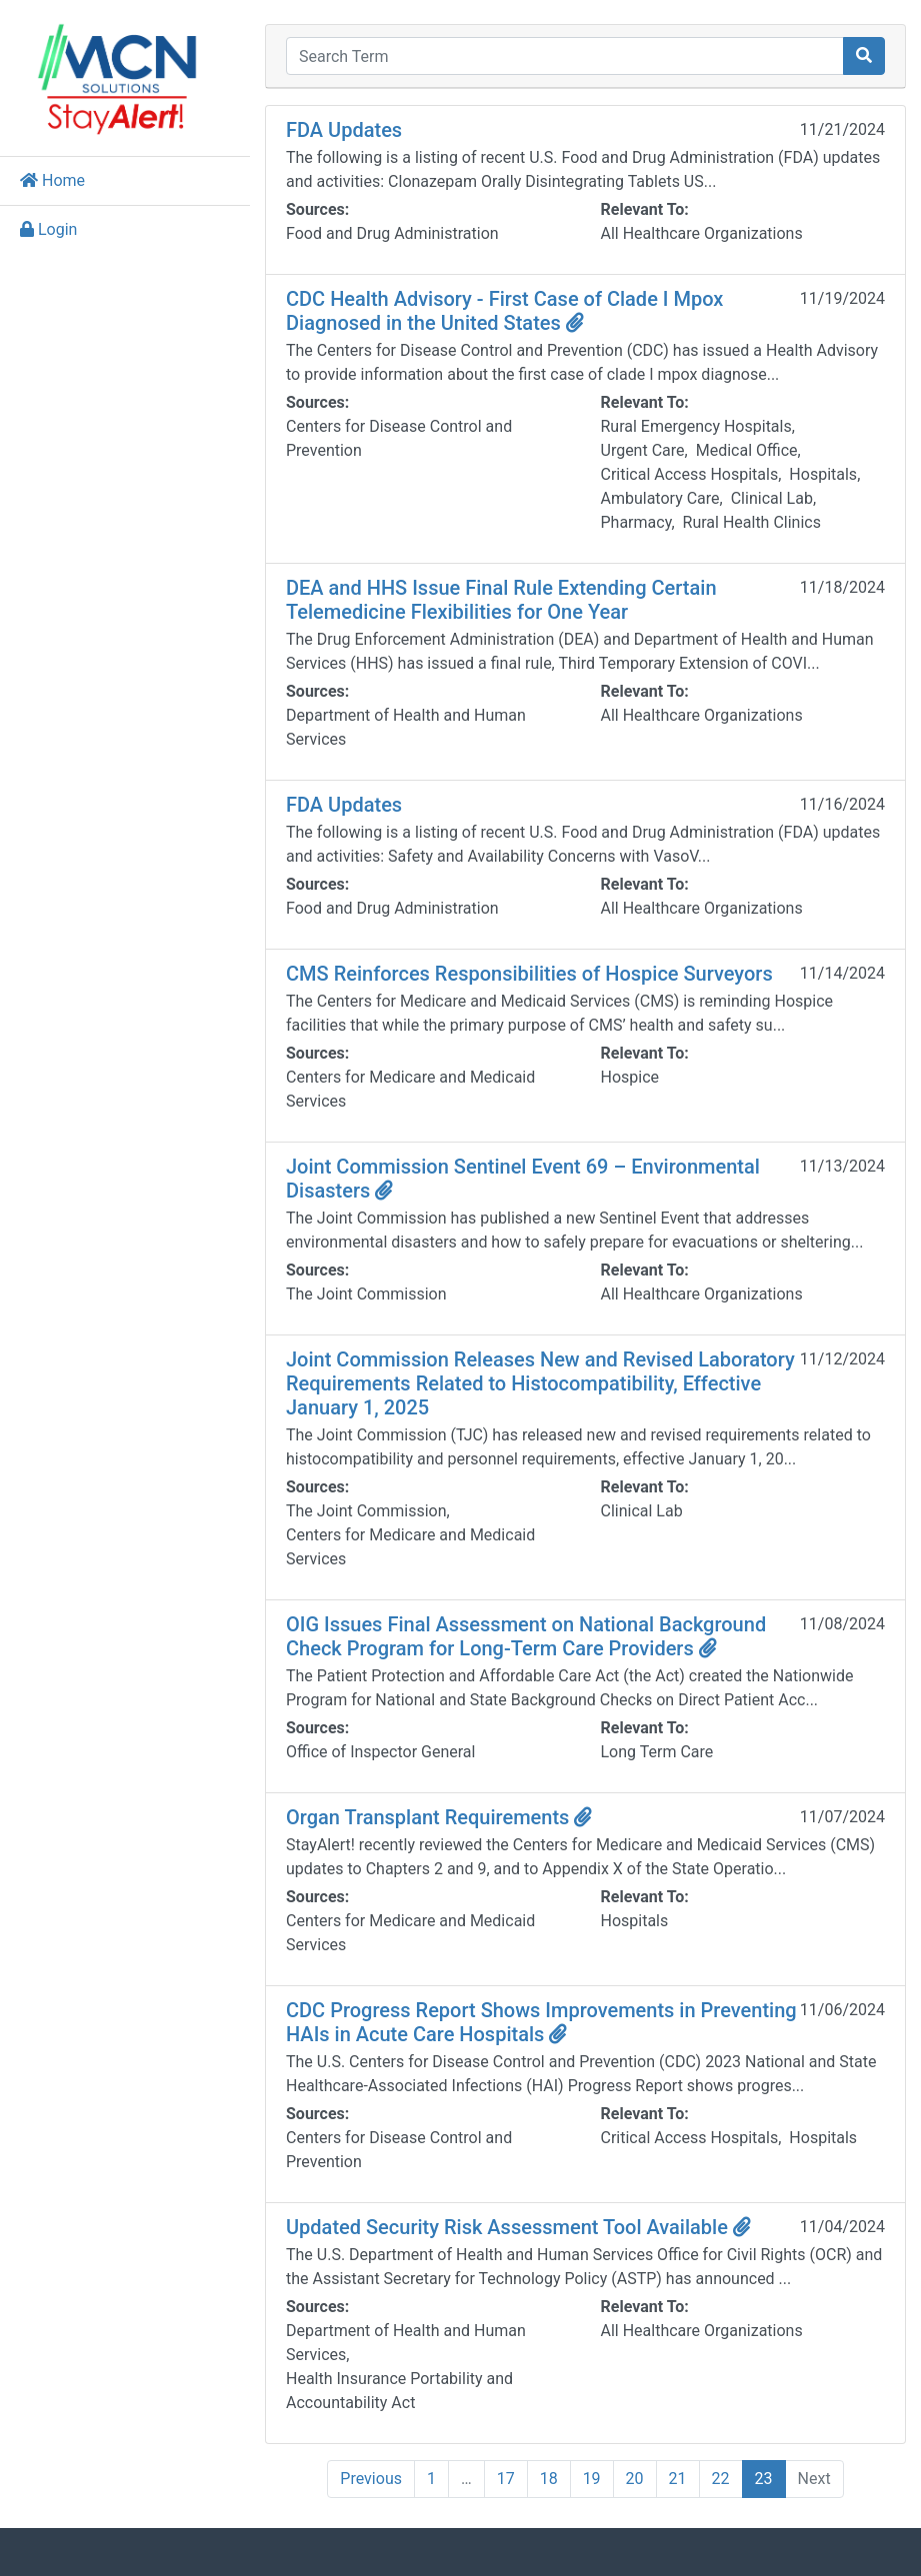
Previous (371, 2478)
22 (721, 2478)
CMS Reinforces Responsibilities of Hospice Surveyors (529, 974)
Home (52, 180)
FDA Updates (344, 130)
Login (48, 229)
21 (678, 2478)
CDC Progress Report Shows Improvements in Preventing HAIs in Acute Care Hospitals (541, 2022)
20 (635, 2478)
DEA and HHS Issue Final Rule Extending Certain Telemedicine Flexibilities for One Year (501, 600)
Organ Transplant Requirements (439, 1817)
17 (506, 2478)
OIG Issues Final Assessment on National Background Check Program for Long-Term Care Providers (526, 1636)
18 (549, 2478)
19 (592, 2478)
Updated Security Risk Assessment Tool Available (518, 2227)
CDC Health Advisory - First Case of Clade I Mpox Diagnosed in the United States (504, 311)
